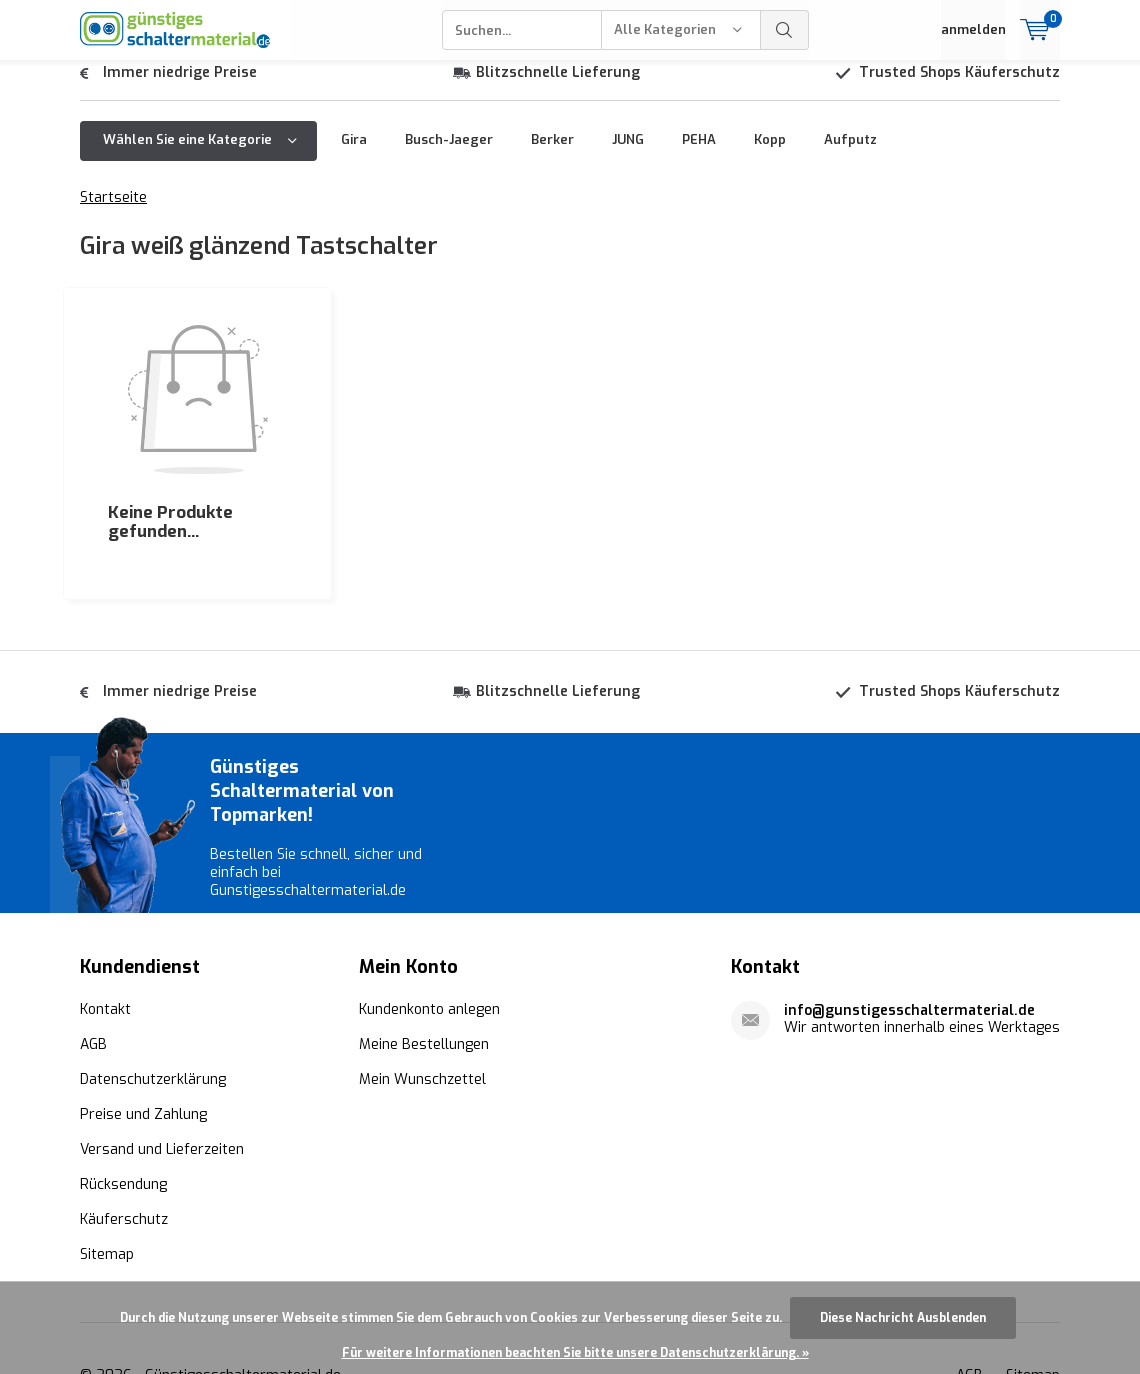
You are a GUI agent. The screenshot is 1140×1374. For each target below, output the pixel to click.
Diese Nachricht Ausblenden (903, 1318)
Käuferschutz (124, 1132)
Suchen (785, 30)
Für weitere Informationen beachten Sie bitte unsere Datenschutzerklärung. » (575, 1353)
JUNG (628, 154)
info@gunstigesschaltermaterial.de (909, 923)
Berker (552, 154)
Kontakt (105, 922)
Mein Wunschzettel (422, 992)
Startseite (113, 212)
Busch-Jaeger (449, 154)
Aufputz (850, 154)
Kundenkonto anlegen (429, 922)
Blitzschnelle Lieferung (558, 87)
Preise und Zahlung (143, 1027)
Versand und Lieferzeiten (162, 1062)
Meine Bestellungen (424, 957)
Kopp (770, 154)
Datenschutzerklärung (153, 992)
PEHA (699, 154)
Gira (354, 154)
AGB (93, 957)
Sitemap (107, 1167)
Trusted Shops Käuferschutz (959, 87)
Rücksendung (123, 1097)
